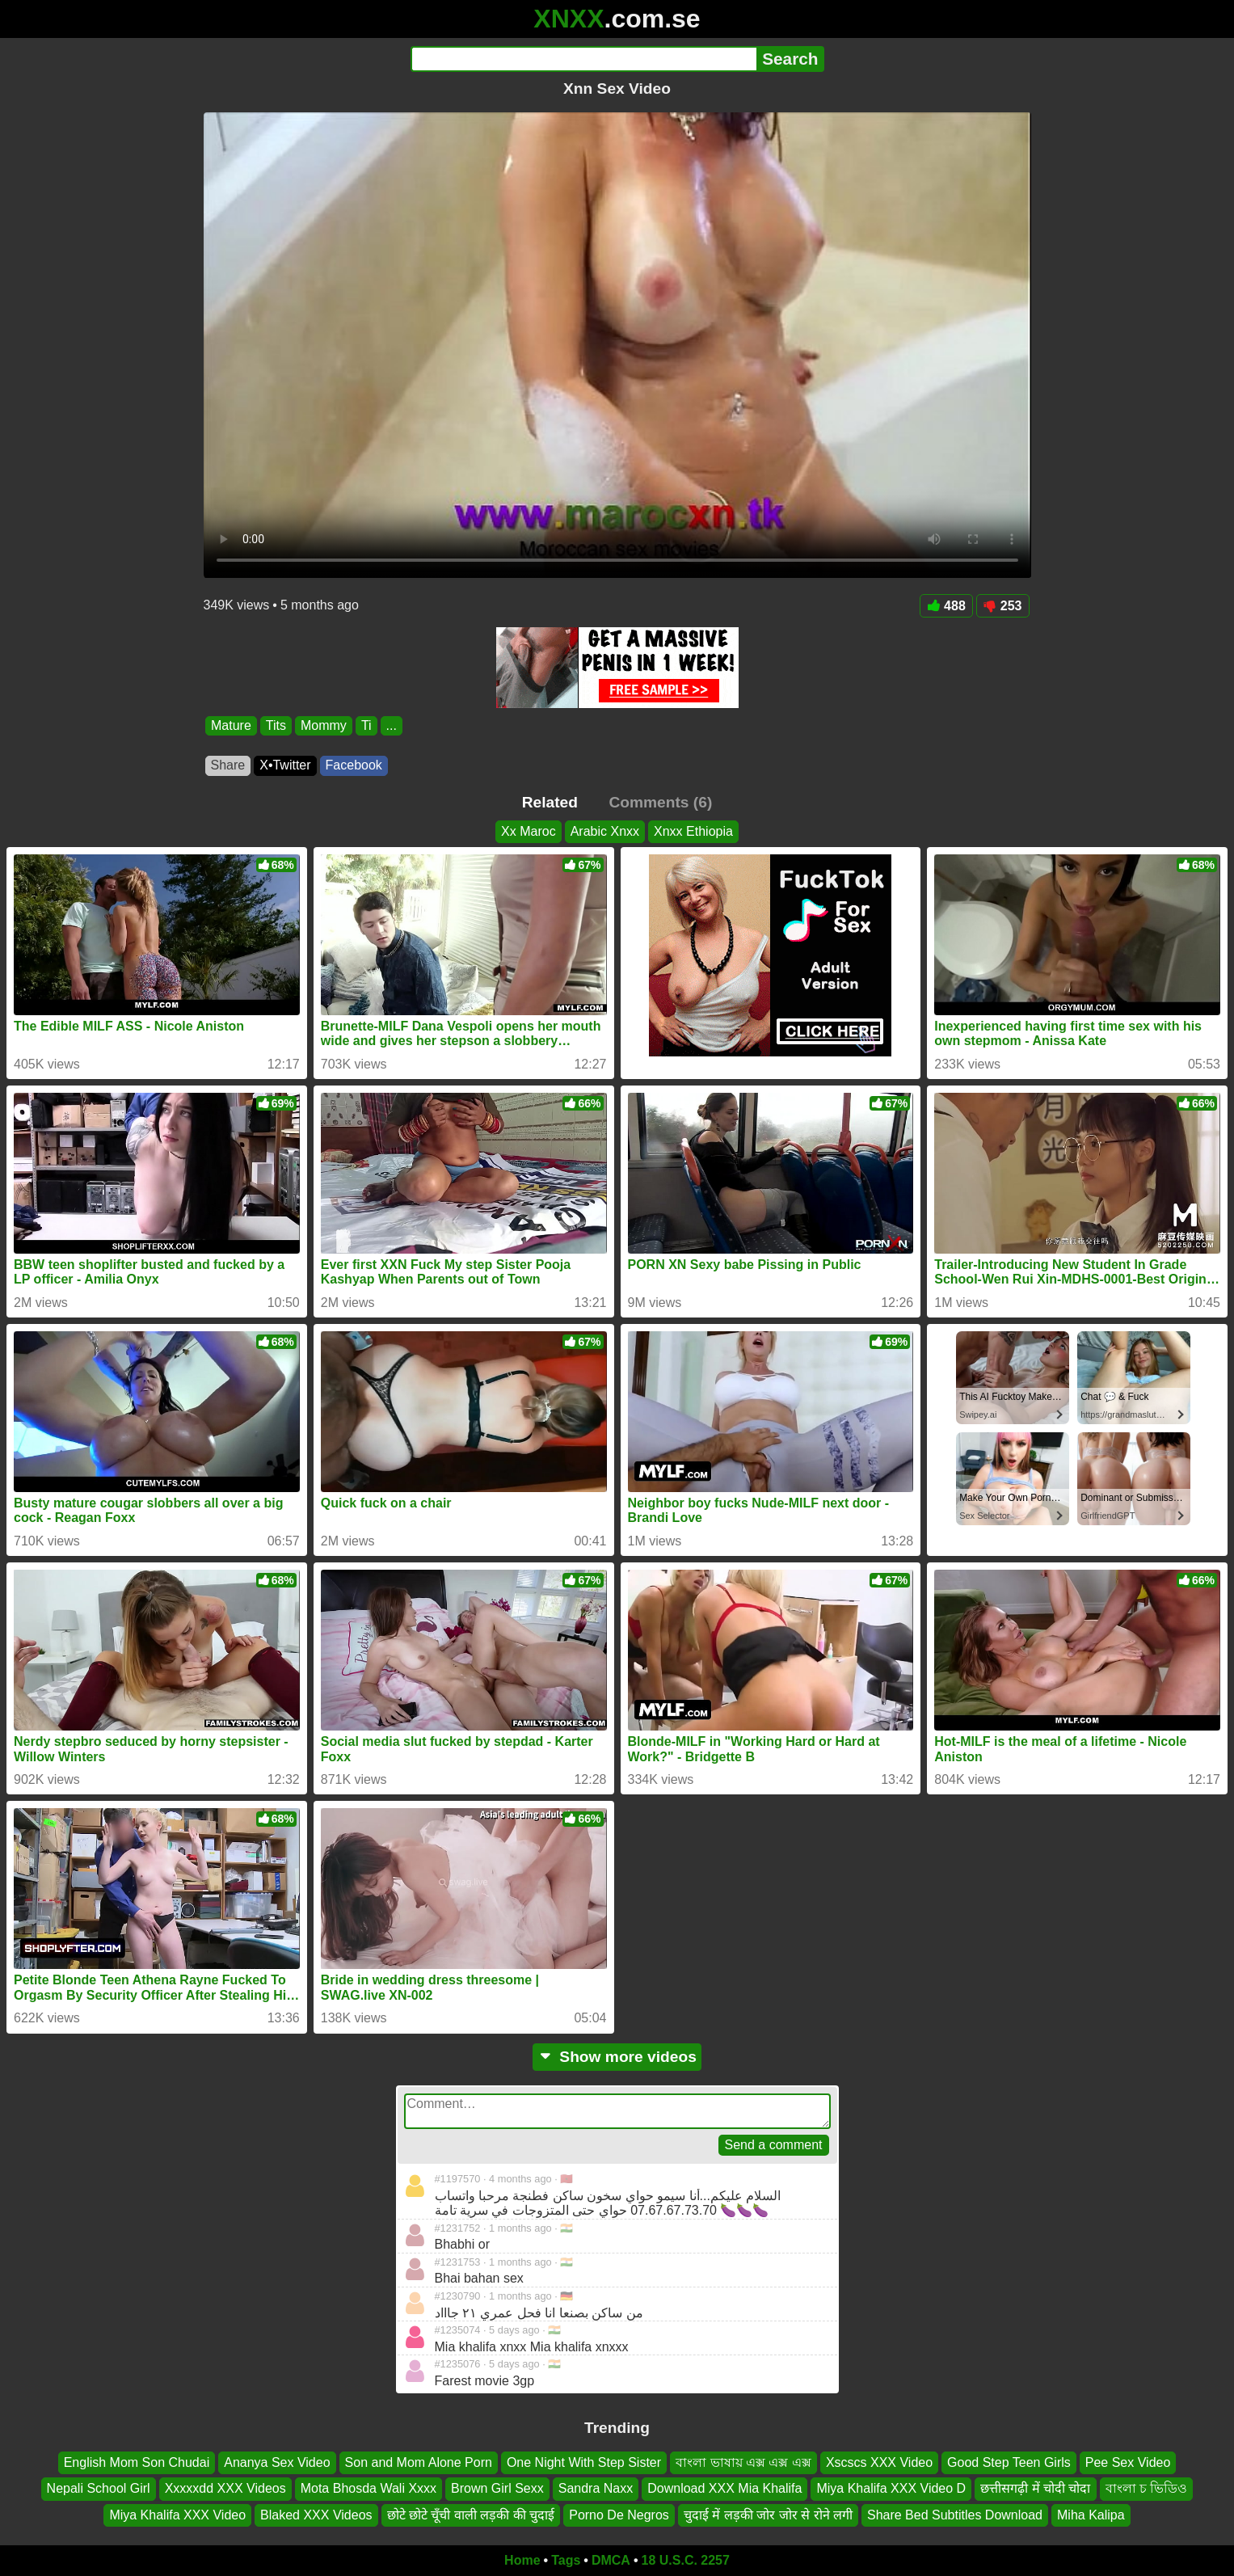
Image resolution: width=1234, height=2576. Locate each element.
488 (946, 606)
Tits (275, 725)
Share (228, 765)
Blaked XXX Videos (316, 2515)
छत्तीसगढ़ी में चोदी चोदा (1035, 2488)
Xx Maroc (528, 831)
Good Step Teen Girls (1009, 2462)
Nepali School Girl (98, 2488)
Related (550, 802)
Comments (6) (660, 802)
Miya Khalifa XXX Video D (891, 2488)
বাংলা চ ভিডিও (1147, 2488)
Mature (231, 725)
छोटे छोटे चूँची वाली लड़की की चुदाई (471, 2515)
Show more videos (617, 2056)
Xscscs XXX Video (879, 2462)
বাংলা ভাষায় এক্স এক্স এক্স (743, 2462)
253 (1002, 606)
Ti (365, 725)
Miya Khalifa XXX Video (177, 2515)
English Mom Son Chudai (137, 2462)
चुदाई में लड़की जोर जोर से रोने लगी (768, 2515)
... (390, 725)
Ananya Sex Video (277, 2462)
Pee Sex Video (1128, 2462)
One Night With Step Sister (584, 2462)
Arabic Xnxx (605, 831)
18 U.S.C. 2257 (686, 2560)
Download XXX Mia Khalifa (724, 2488)
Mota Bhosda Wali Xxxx (368, 2488)
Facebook (354, 765)
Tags (565, 2560)
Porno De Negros (619, 2515)
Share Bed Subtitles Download (954, 2515)
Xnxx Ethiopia (693, 831)
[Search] (584, 59)
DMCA (611, 2560)
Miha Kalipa (1091, 2515)
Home (522, 2560)
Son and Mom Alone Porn (418, 2462)
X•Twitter (284, 765)
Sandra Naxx (596, 2488)
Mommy (323, 725)
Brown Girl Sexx (497, 2488)
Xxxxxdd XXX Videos (225, 2488)
